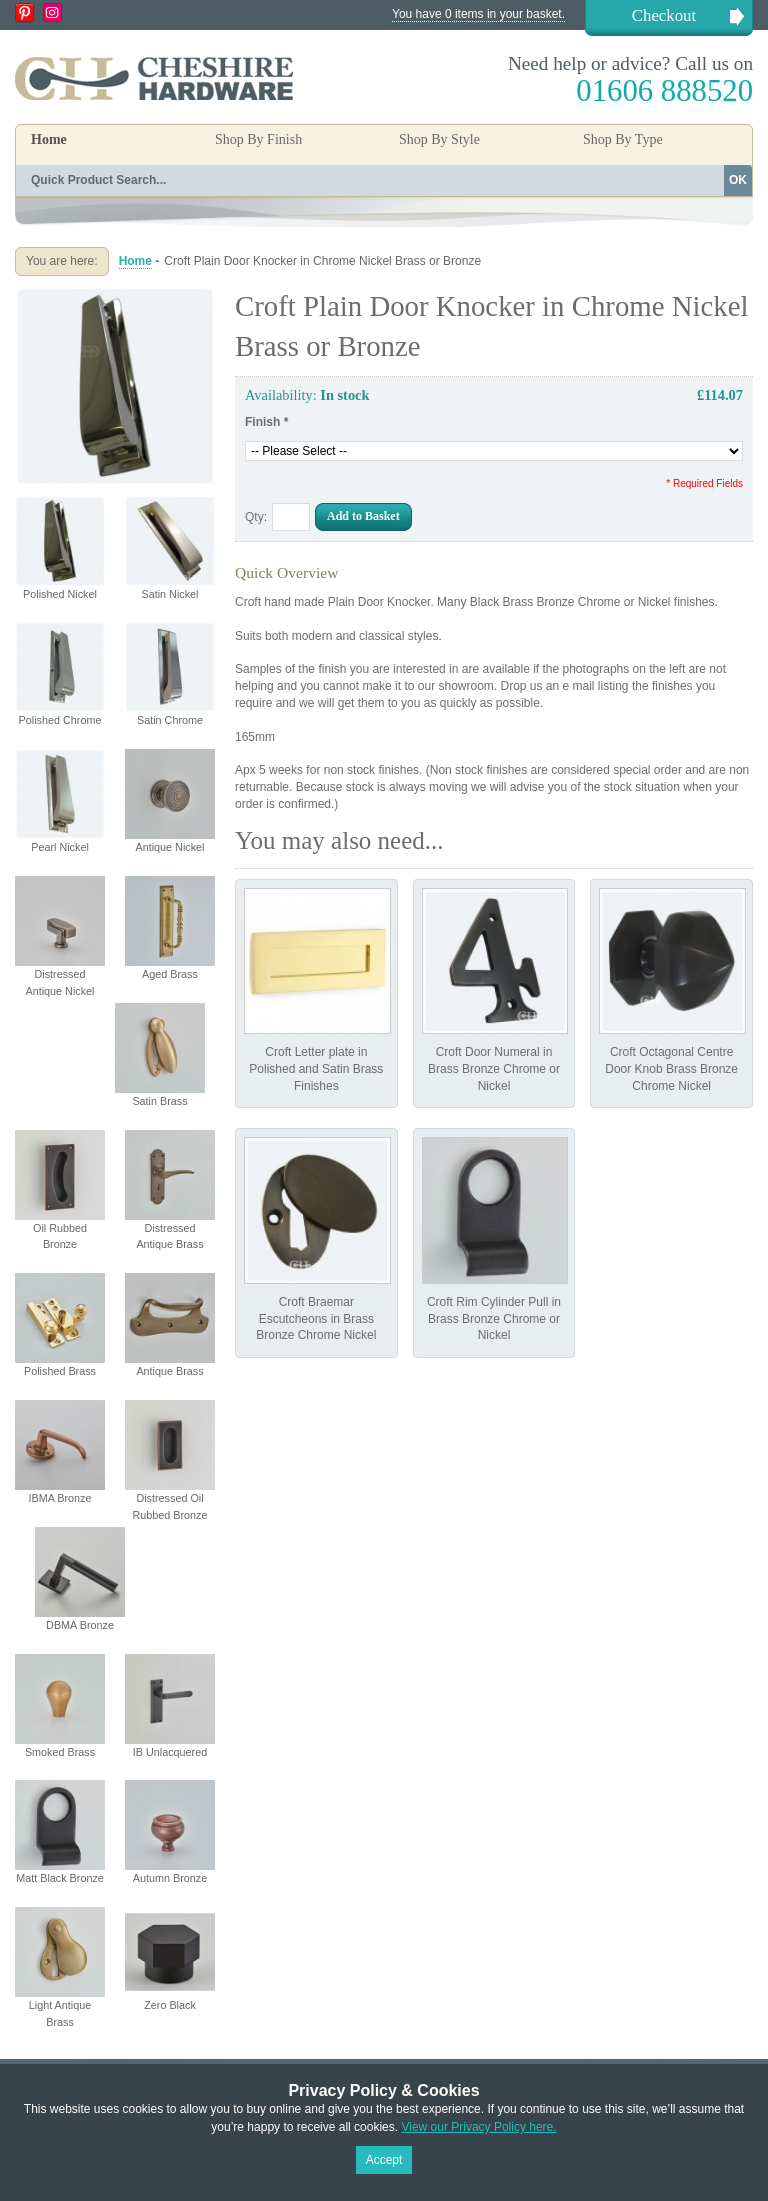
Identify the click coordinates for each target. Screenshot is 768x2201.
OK (738, 180)
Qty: (256, 517)
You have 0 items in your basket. (478, 14)
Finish (266, 422)
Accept (384, 2160)
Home (49, 139)
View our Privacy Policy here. (478, 2127)
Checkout (664, 15)
